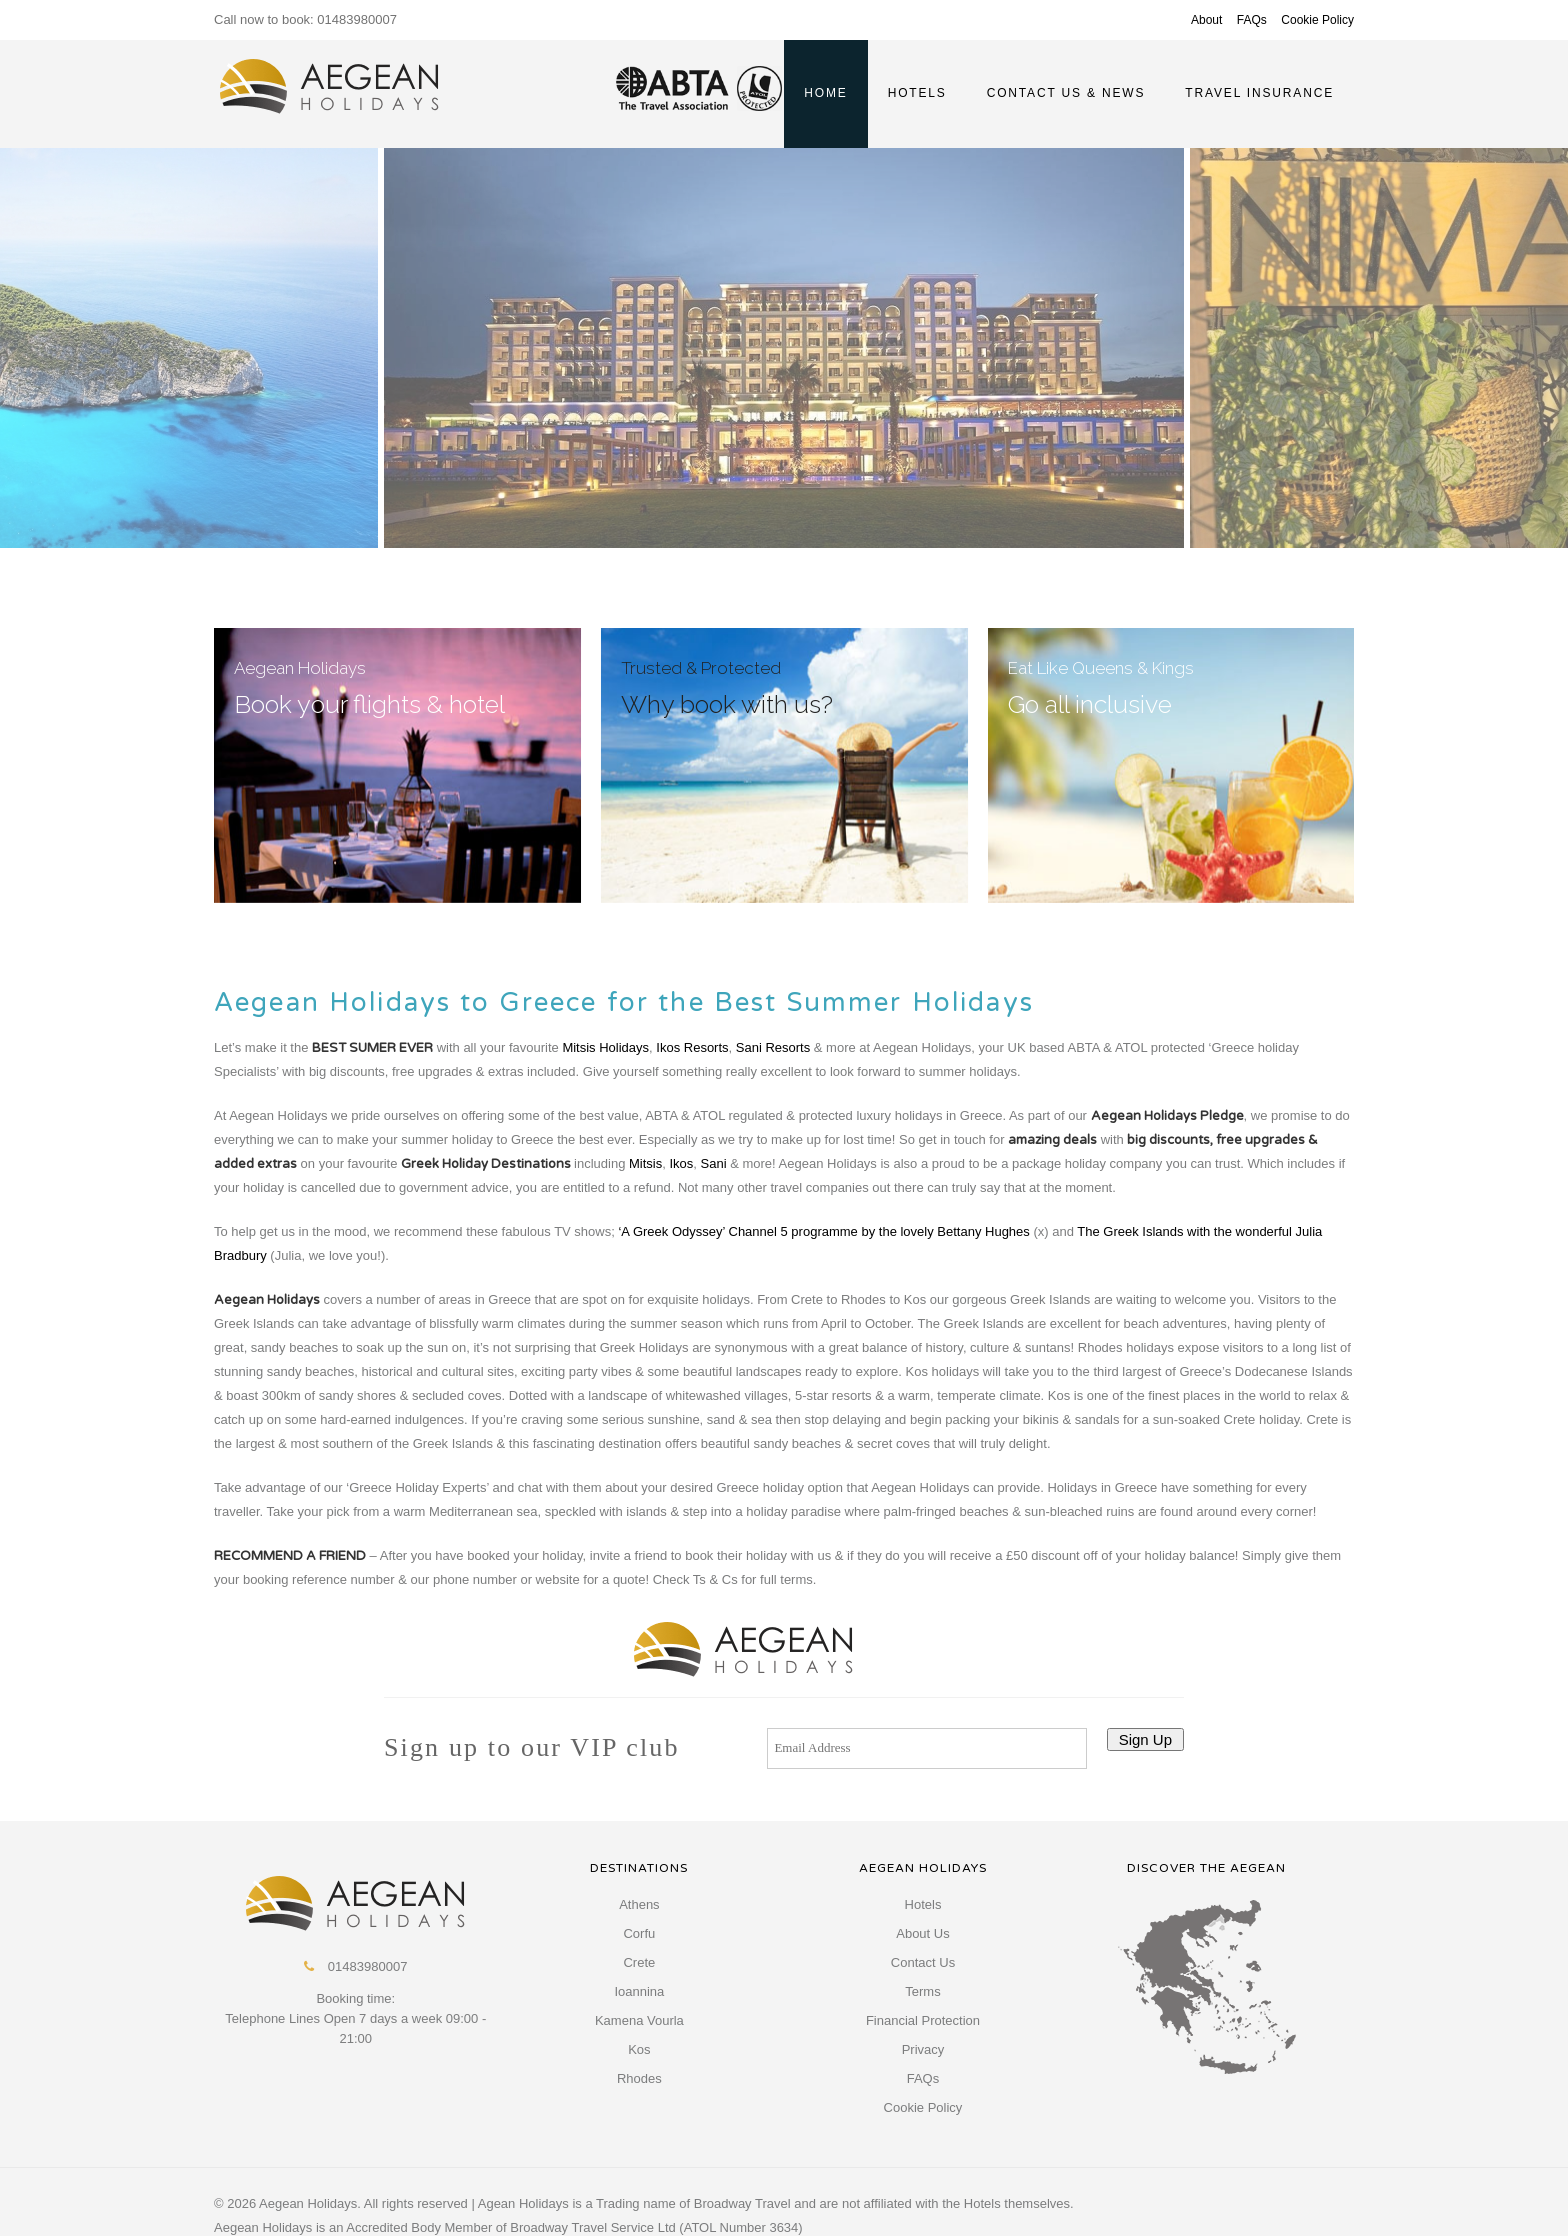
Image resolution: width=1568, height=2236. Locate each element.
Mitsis (645, 1163)
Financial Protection (923, 2020)
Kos (639, 2049)
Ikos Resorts (692, 1047)
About (1206, 20)
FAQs (1252, 20)
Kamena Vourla (639, 2020)
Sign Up (1145, 1739)
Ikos (681, 1163)
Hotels (923, 1904)
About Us (922, 1933)
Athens (639, 1904)
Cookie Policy (1317, 20)
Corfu (639, 1933)
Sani (716, 1163)
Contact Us (923, 1962)
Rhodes (639, 2078)
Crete (639, 1962)
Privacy (923, 2049)
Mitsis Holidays (605, 1047)
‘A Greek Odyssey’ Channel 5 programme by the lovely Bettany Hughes (823, 1231)
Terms (922, 1991)
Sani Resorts (773, 1047)
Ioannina (639, 1991)
